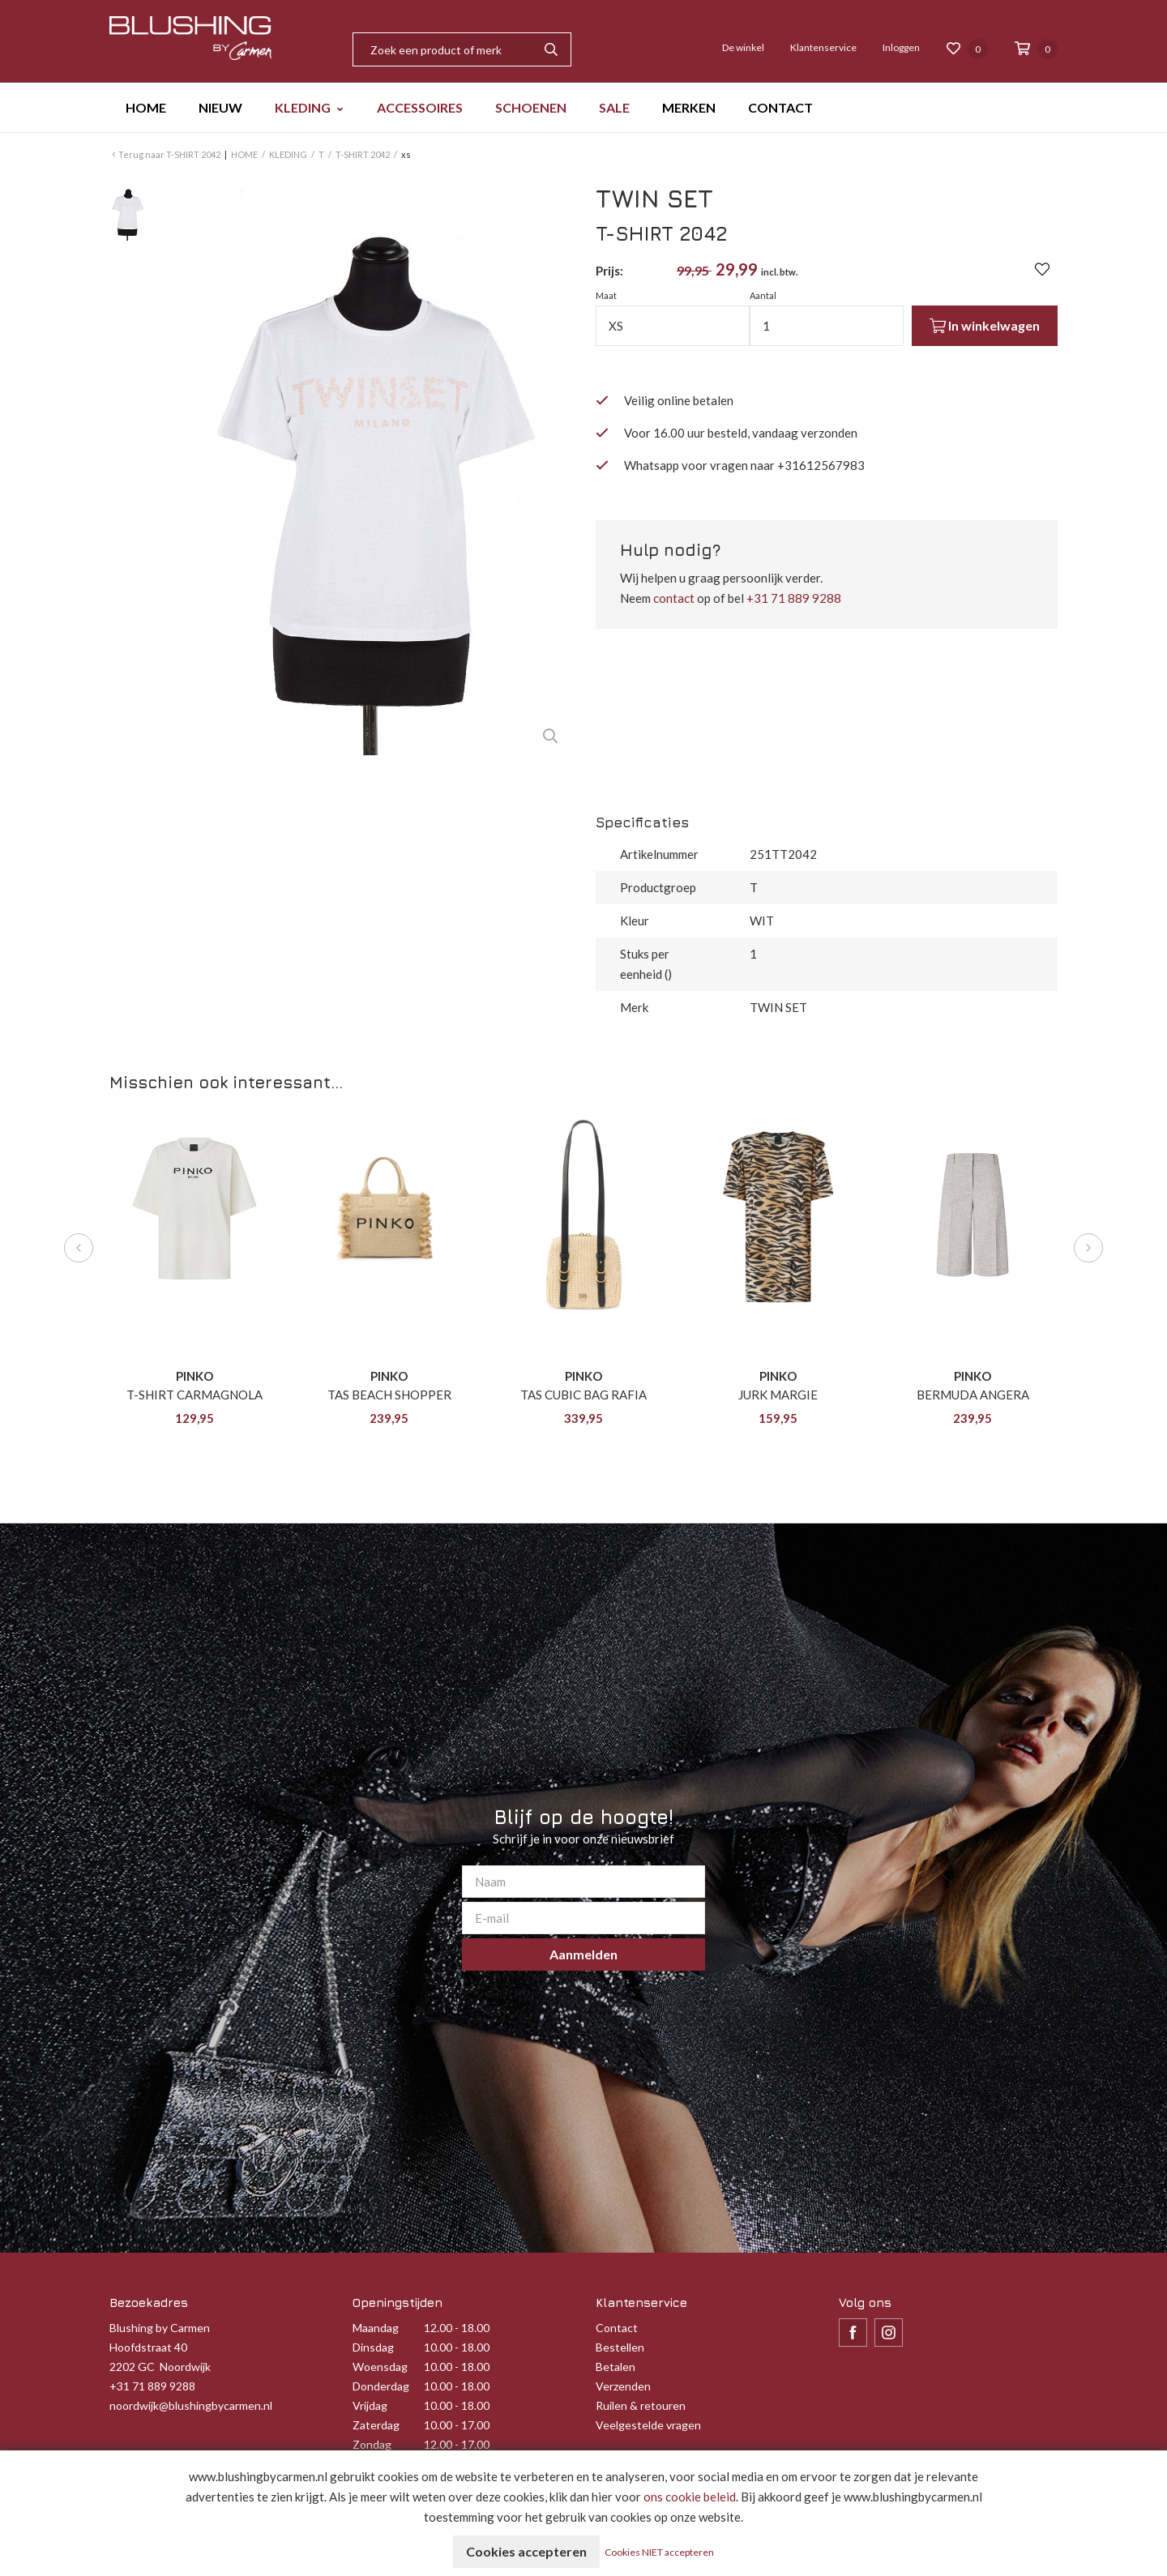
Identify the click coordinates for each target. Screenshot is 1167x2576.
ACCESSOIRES (420, 107)
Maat (606, 295)
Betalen (615, 2366)
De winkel (743, 47)
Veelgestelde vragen (648, 2425)
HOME (146, 107)
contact (674, 598)
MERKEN (689, 107)
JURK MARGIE (778, 1394)
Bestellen (620, 2347)
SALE (614, 107)
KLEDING (303, 107)
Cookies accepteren (526, 2551)
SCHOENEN (530, 107)
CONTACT (780, 107)
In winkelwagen (985, 325)
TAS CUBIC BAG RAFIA (583, 1394)
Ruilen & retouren (641, 2405)
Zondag (372, 2444)
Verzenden (623, 2386)
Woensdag (380, 2366)
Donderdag (381, 2386)
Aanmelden (583, 1954)
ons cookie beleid (689, 2496)
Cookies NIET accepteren (659, 2552)
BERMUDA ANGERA (973, 1394)
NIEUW (220, 107)
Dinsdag (373, 2347)
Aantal (763, 295)
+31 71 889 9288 (793, 598)
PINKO (194, 1376)
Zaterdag (376, 2425)
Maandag (376, 2328)
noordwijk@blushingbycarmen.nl (190, 2405)
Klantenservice (823, 47)
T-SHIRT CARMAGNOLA (194, 1394)
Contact (617, 2328)
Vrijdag (370, 2405)
